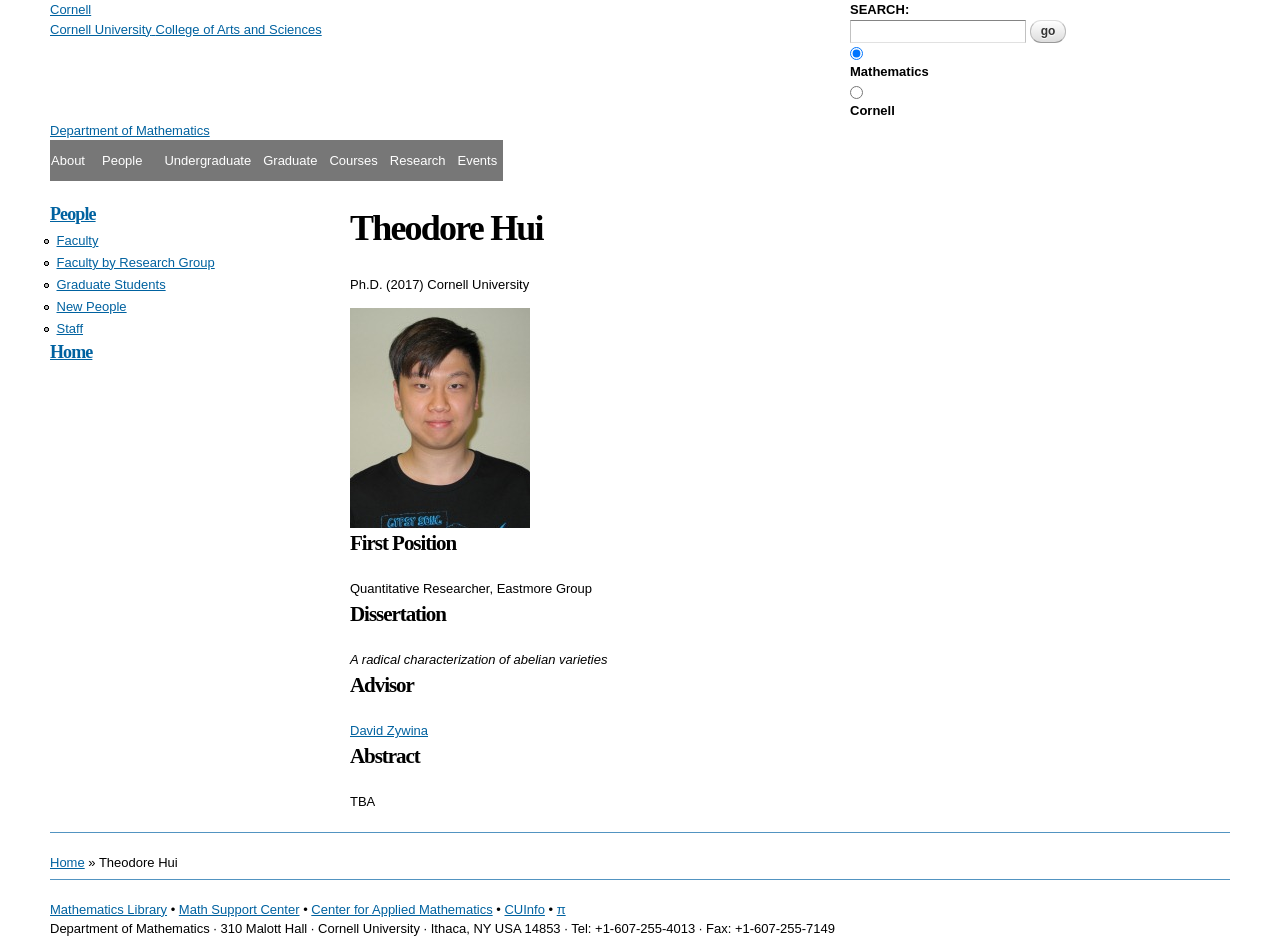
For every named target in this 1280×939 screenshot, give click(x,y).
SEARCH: (879, 9)
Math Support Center (239, 909)
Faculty (78, 240)
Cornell (872, 110)
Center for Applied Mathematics (401, 909)
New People (92, 306)
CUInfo (524, 909)
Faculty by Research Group (136, 262)
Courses (353, 160)
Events (477, 160)
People (122, 160)
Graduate (290, 160)
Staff (70, 328)
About (68, 160)
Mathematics (889, 71)
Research (418, 160)
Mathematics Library (108, 909)
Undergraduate (207, 160)
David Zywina (389, 730)
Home (71, 352)
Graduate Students (111, 284)
